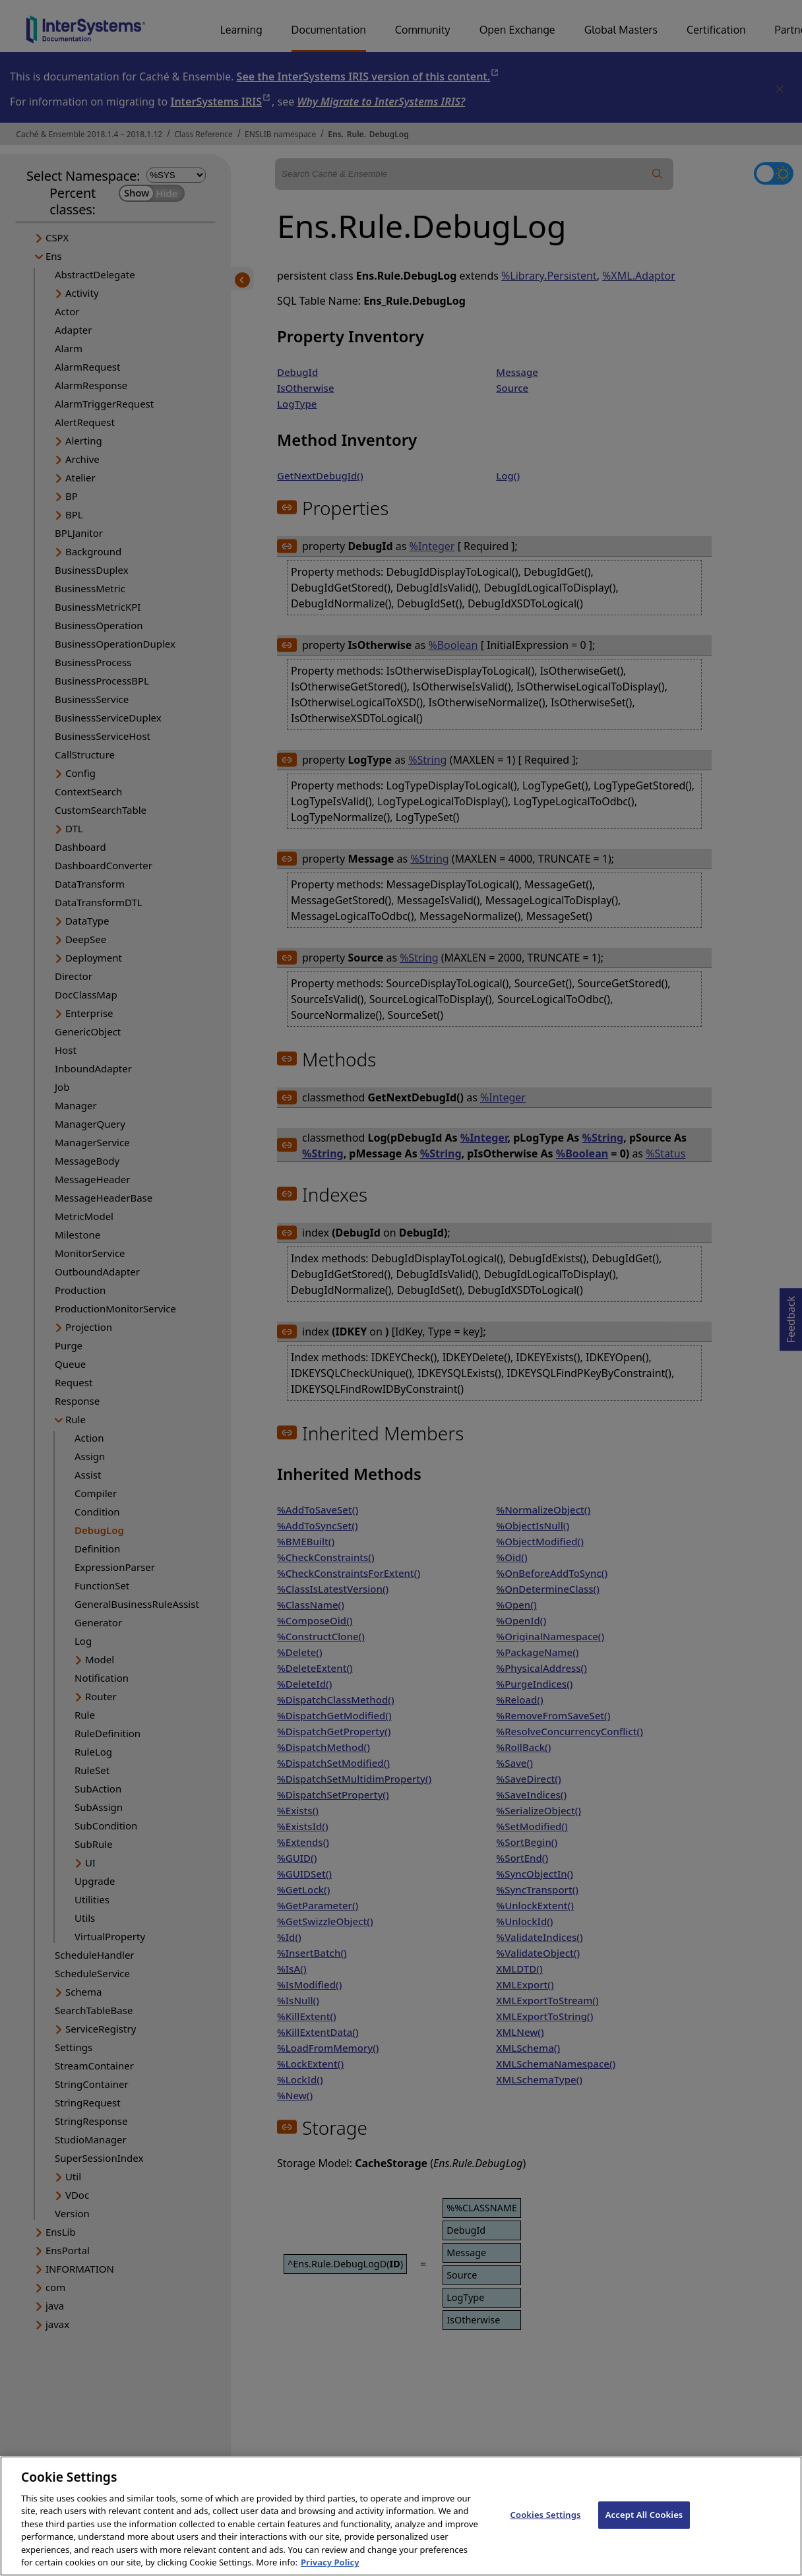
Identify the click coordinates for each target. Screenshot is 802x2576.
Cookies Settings (545, 2529)
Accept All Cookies (644, 2529)
